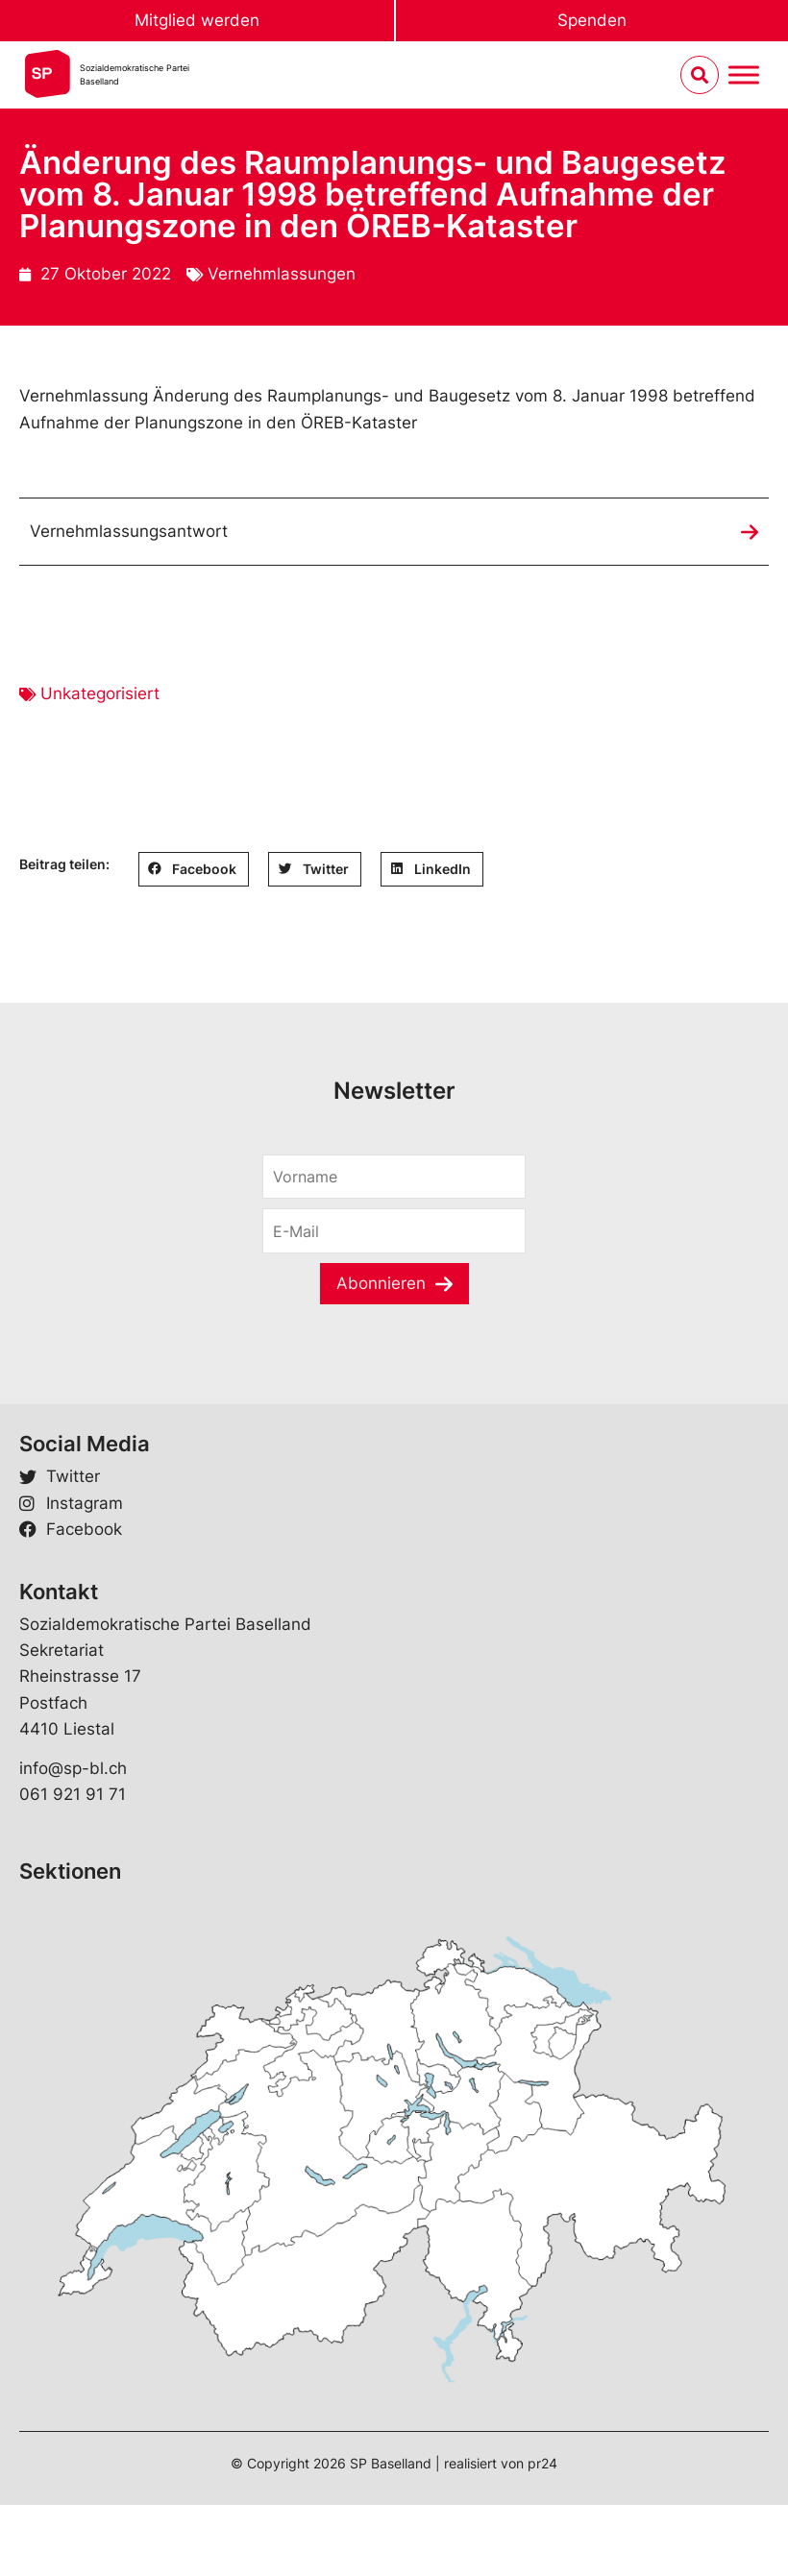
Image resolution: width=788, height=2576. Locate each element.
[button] (193, 869)
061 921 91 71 (72, 1794)
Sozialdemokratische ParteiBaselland (134, 74)
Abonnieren (381, 1283)
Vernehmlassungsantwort (129, 531)
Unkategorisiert (100, 693)
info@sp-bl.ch (73, 1768)
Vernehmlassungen (282, 273)
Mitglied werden (197, 20)
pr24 (542, 2463)
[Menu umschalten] (743, 75)
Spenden (592, 20)
